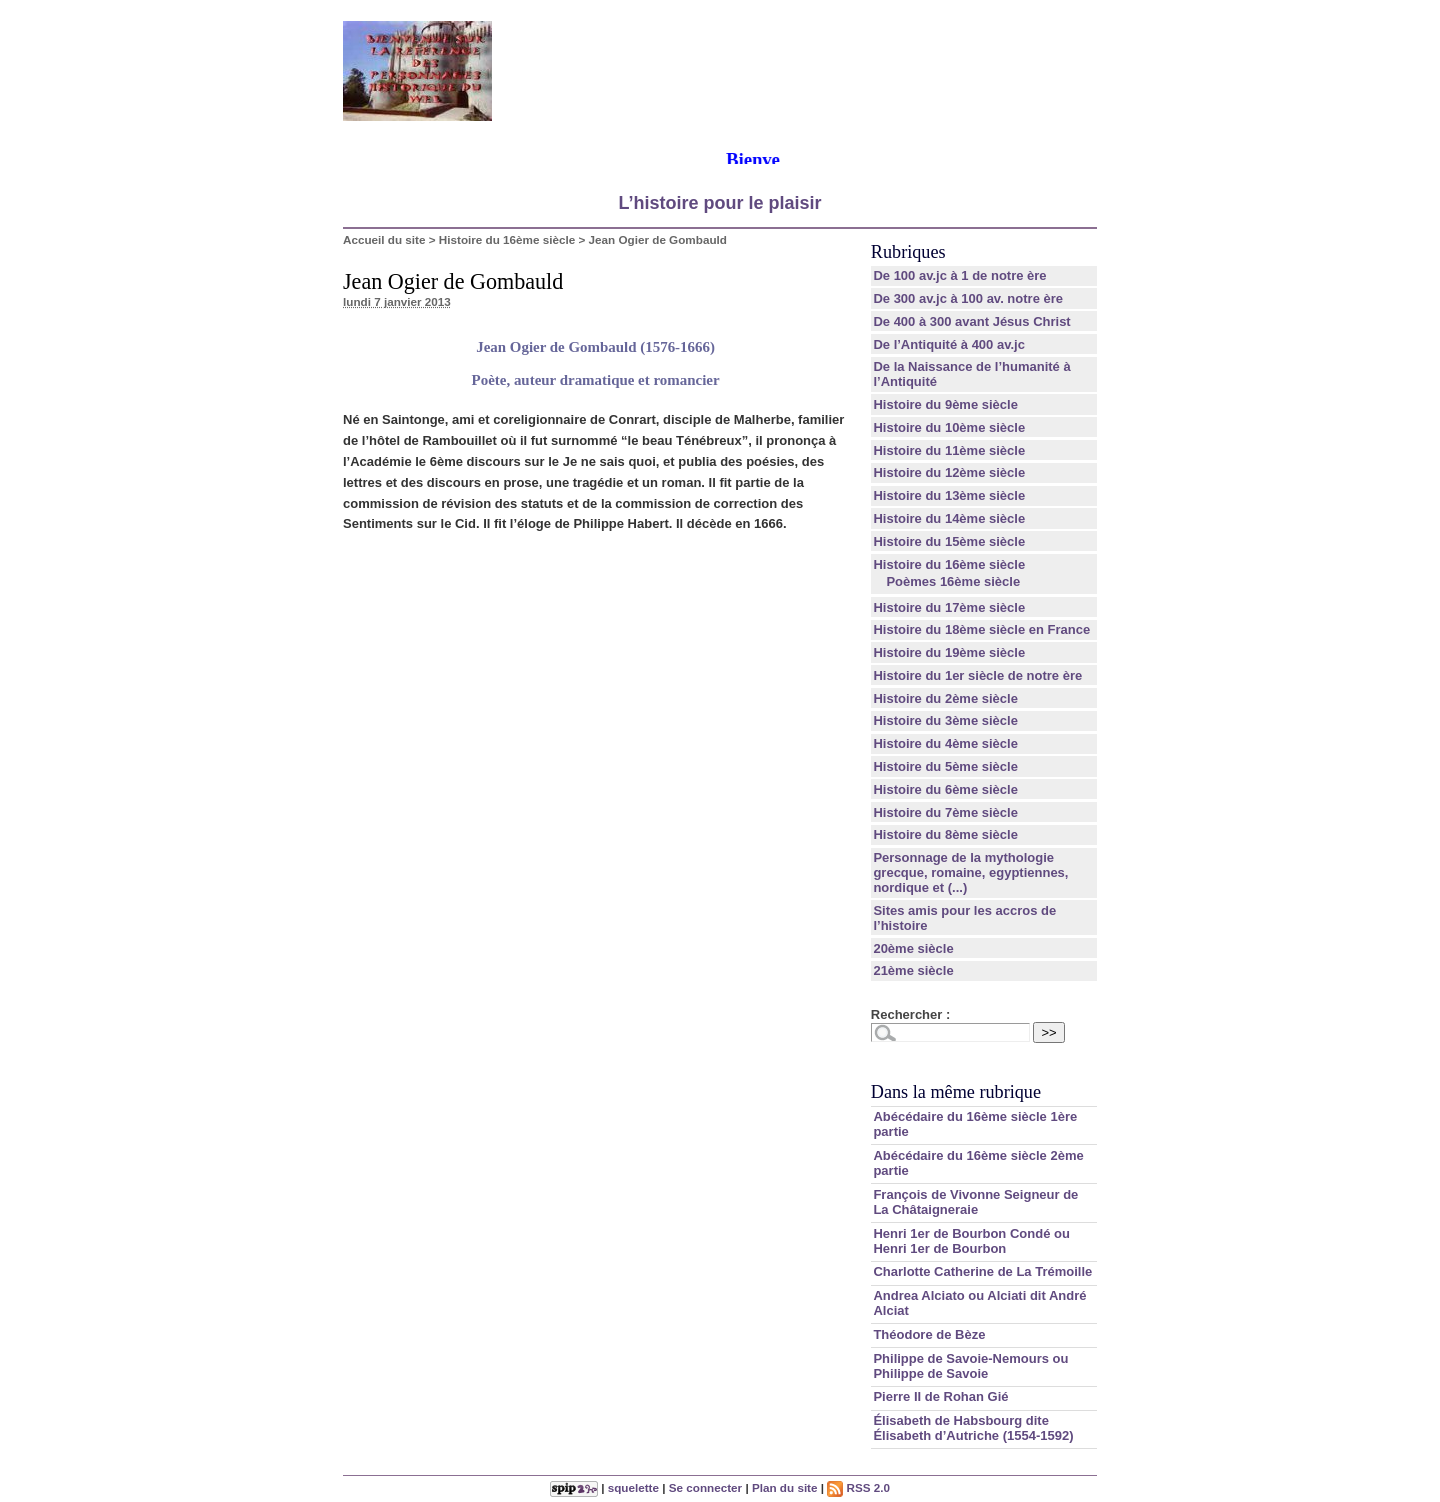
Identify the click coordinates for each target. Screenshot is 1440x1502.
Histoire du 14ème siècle (949, 518)
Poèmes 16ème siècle (953, 581)
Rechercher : (910, 1014)
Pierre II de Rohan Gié (940, 1396)
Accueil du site (384, 239)
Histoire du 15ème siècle (949, 541)
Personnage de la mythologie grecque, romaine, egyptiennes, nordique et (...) (970, 872)
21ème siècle (913, 970)
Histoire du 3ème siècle (945, 720)
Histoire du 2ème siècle (945, 698)
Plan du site (785, 1487)
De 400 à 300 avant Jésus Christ (971, 321)
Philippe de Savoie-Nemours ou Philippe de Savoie (970, 1366)
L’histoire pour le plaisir (719, 203)
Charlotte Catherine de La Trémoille (982, 1271)
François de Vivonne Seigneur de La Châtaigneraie (975, 1202)
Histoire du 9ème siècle (945, 404)
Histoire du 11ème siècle (949, 450)
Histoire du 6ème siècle (945, 789)
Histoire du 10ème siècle (949, 427)
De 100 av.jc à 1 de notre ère (959, 275)
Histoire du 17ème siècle (949, 607)
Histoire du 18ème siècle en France (981, 629)
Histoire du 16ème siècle (507, 239)
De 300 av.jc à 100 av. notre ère (968, 298)
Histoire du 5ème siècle (945, 766)
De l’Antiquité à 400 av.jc (948, 344)
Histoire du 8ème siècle (945, 834)
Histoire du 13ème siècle (949, 495)
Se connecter (705, 1487)
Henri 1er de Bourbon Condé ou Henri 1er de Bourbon (971, 1241)
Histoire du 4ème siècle (945, 743)
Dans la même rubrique (956, 1092)
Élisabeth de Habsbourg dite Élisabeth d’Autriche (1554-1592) (973, 1428)
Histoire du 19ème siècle (949, 652)
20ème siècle (913, 948)
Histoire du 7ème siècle (945, 812)
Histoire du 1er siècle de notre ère (977, 675)
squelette (633, 1487)
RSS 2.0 (858, 1487)
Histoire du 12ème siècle (949, 472)
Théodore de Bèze (929, 1334)
